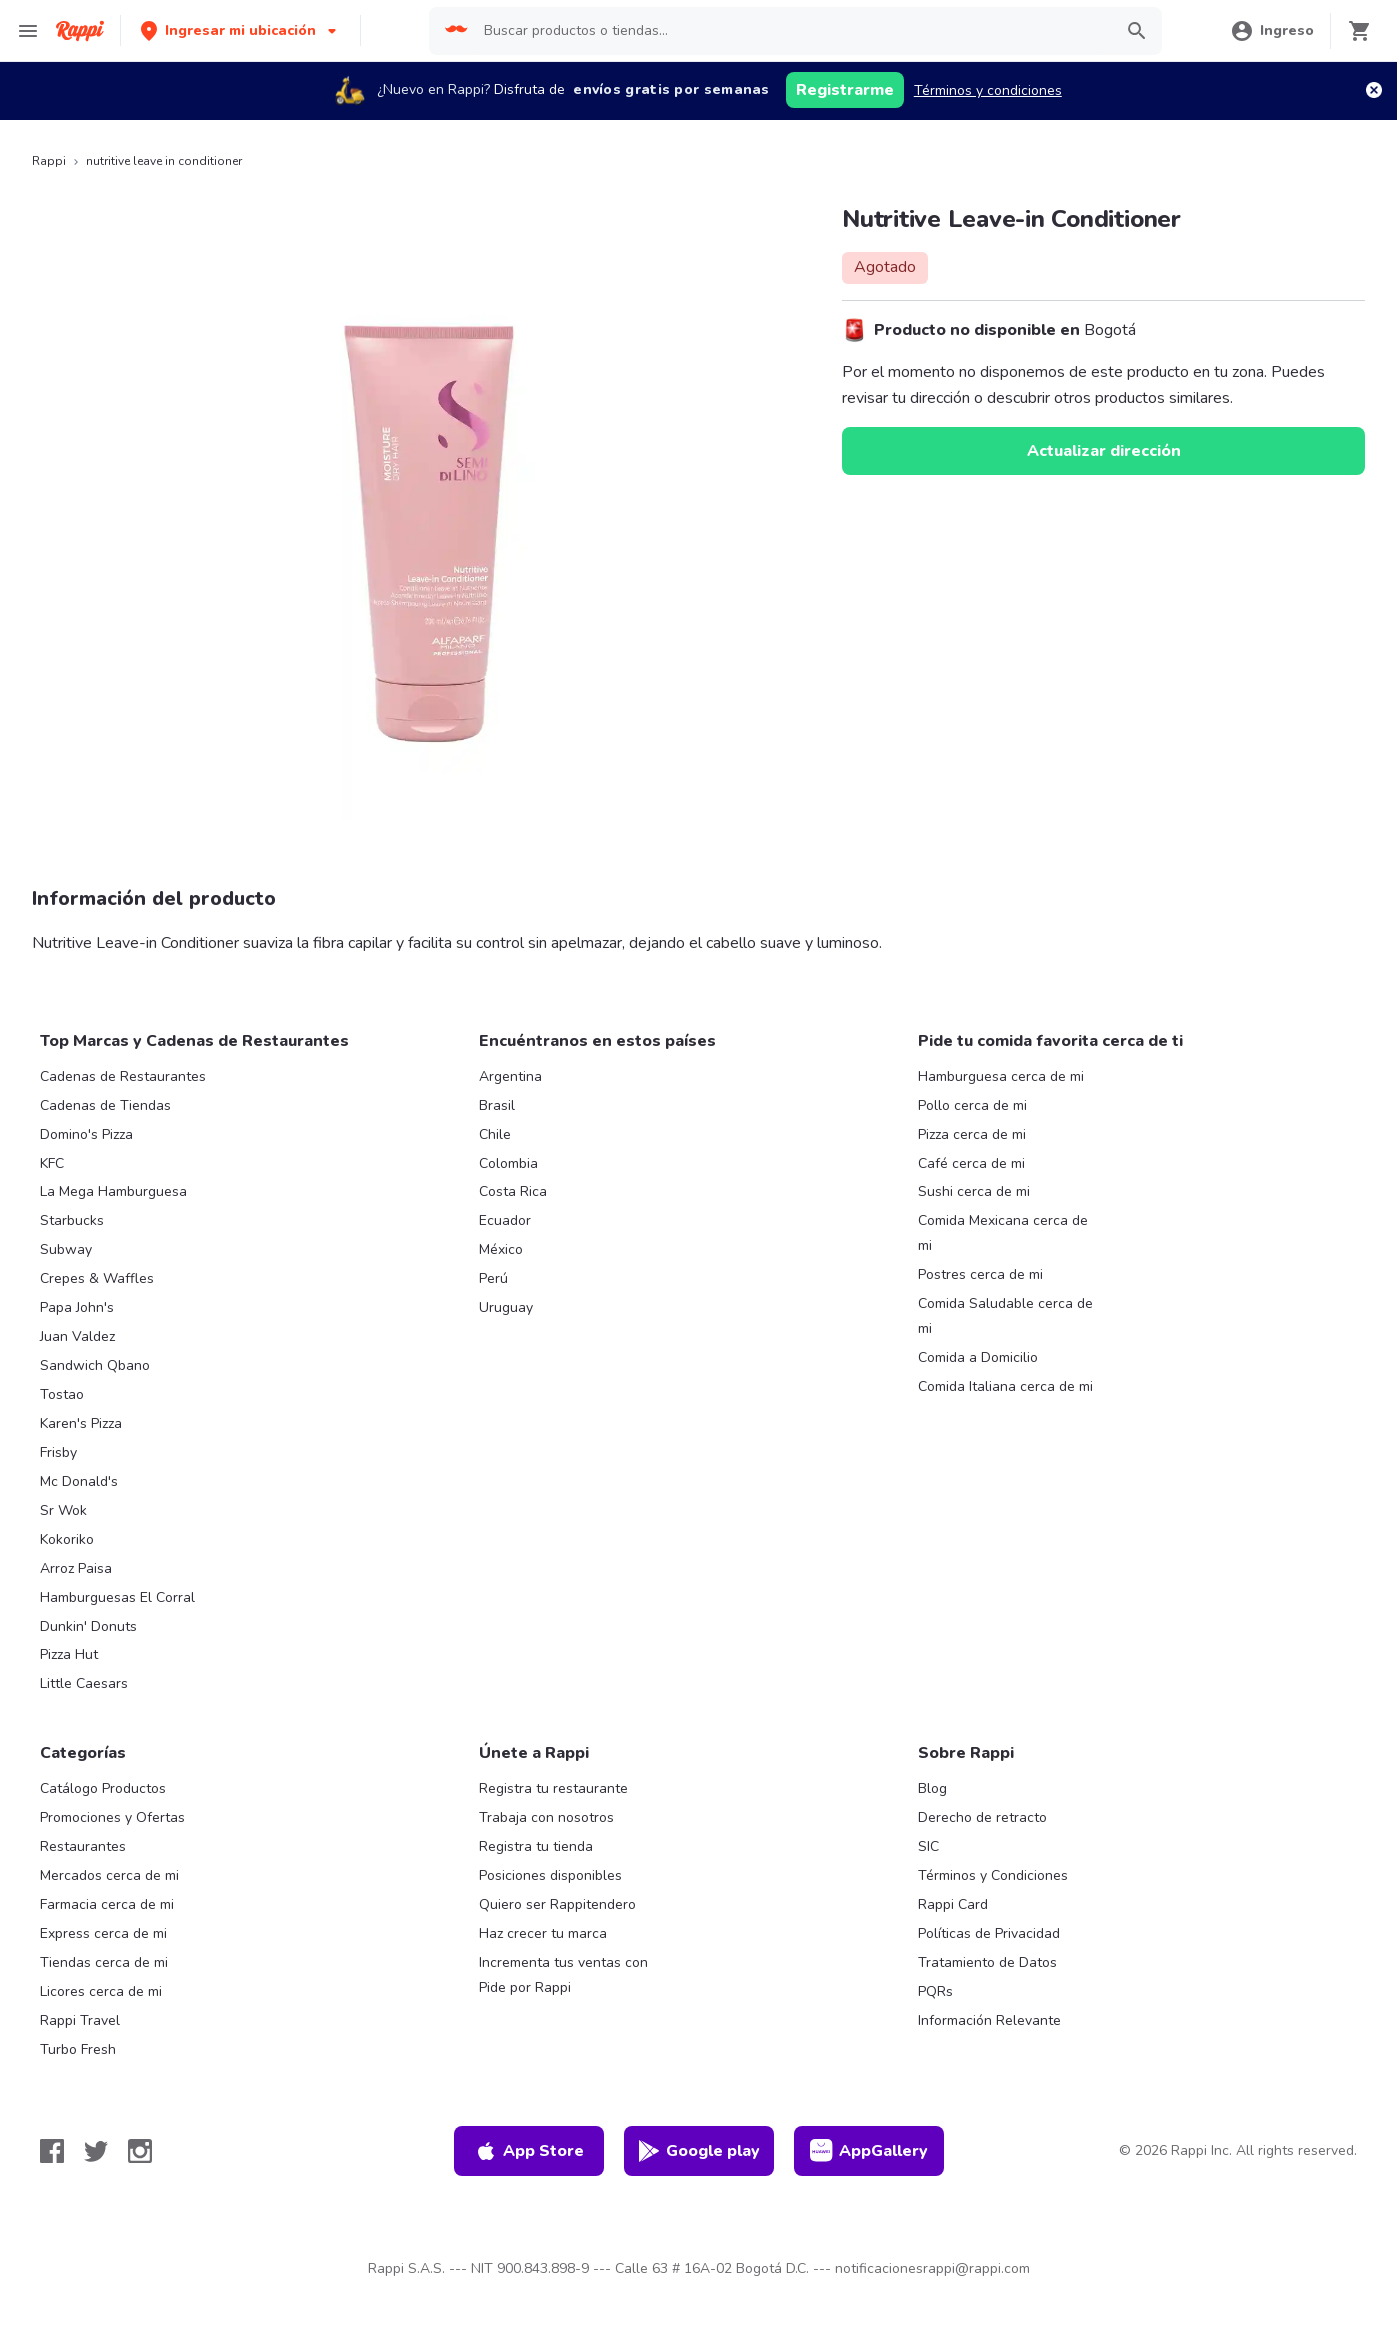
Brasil (497, 1105)
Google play (698, 2151)
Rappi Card (953, 1904)
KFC (52, 1163)
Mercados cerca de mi (109, 1875)
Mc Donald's (79, 1481)
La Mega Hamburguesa (113, 1191)
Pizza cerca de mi (972, 1134)
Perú (493, 1278)
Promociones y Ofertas (112, 1817)
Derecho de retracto (982, 1817)
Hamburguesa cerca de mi (1001, 1076)
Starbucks (72, 1220)
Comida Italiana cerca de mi (1005, 1386)
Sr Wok (63, 1510)
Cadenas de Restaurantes (123, 1076)
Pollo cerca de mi (972, 1105)
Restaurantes (83, 1846)
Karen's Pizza (81, 1423)
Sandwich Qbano (95, 1365)
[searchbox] (792, 31)
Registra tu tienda (536, 1846)
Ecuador (505, 1220)
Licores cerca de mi (101, 1991)
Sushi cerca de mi (974, 1191)
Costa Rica (513, 1191)
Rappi (49, 161)
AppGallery (869, 2151)
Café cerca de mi (971, 1163)
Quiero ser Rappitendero (557, 1904)
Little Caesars (84, 1683)
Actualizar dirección (1104, 451)
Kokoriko (67, 1539)
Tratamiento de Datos (987, 1962)
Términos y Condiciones (993, 1875)
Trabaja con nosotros (546, 1817)
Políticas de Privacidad (989, 1933)
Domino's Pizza (86, 1134)
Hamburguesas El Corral (117, 1597)
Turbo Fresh (78, 2049)
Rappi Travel (80, 2020)
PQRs (935, 1991)
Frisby (58, 1452)
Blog (932, 1788)
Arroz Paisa (76, 1568)
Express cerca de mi (103, 1933)
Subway (66, 1249)
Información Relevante (989, 2020)
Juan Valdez (77, 1336)
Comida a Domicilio (978, 1357)
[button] (240, 30)
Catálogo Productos (103, 1788)
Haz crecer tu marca (543, 1933)
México (501, 1249)
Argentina (510, 1076)
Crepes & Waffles (97, 1278)
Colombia (508, 1163)
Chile (495, 1134)
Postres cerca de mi (980, 1274)
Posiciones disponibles (550, 1875)
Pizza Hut (69, 1654)
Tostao (62, 1394)
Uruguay (506, 1307)
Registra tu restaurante (553, 1788)
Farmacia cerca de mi (107, 1904)
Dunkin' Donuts (88, 1626)
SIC (928, 1846)
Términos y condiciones (988, 90)
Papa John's (77, 1307)
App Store (529, 2151)
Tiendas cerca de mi (104, 1962)
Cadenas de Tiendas (105, 1105)
